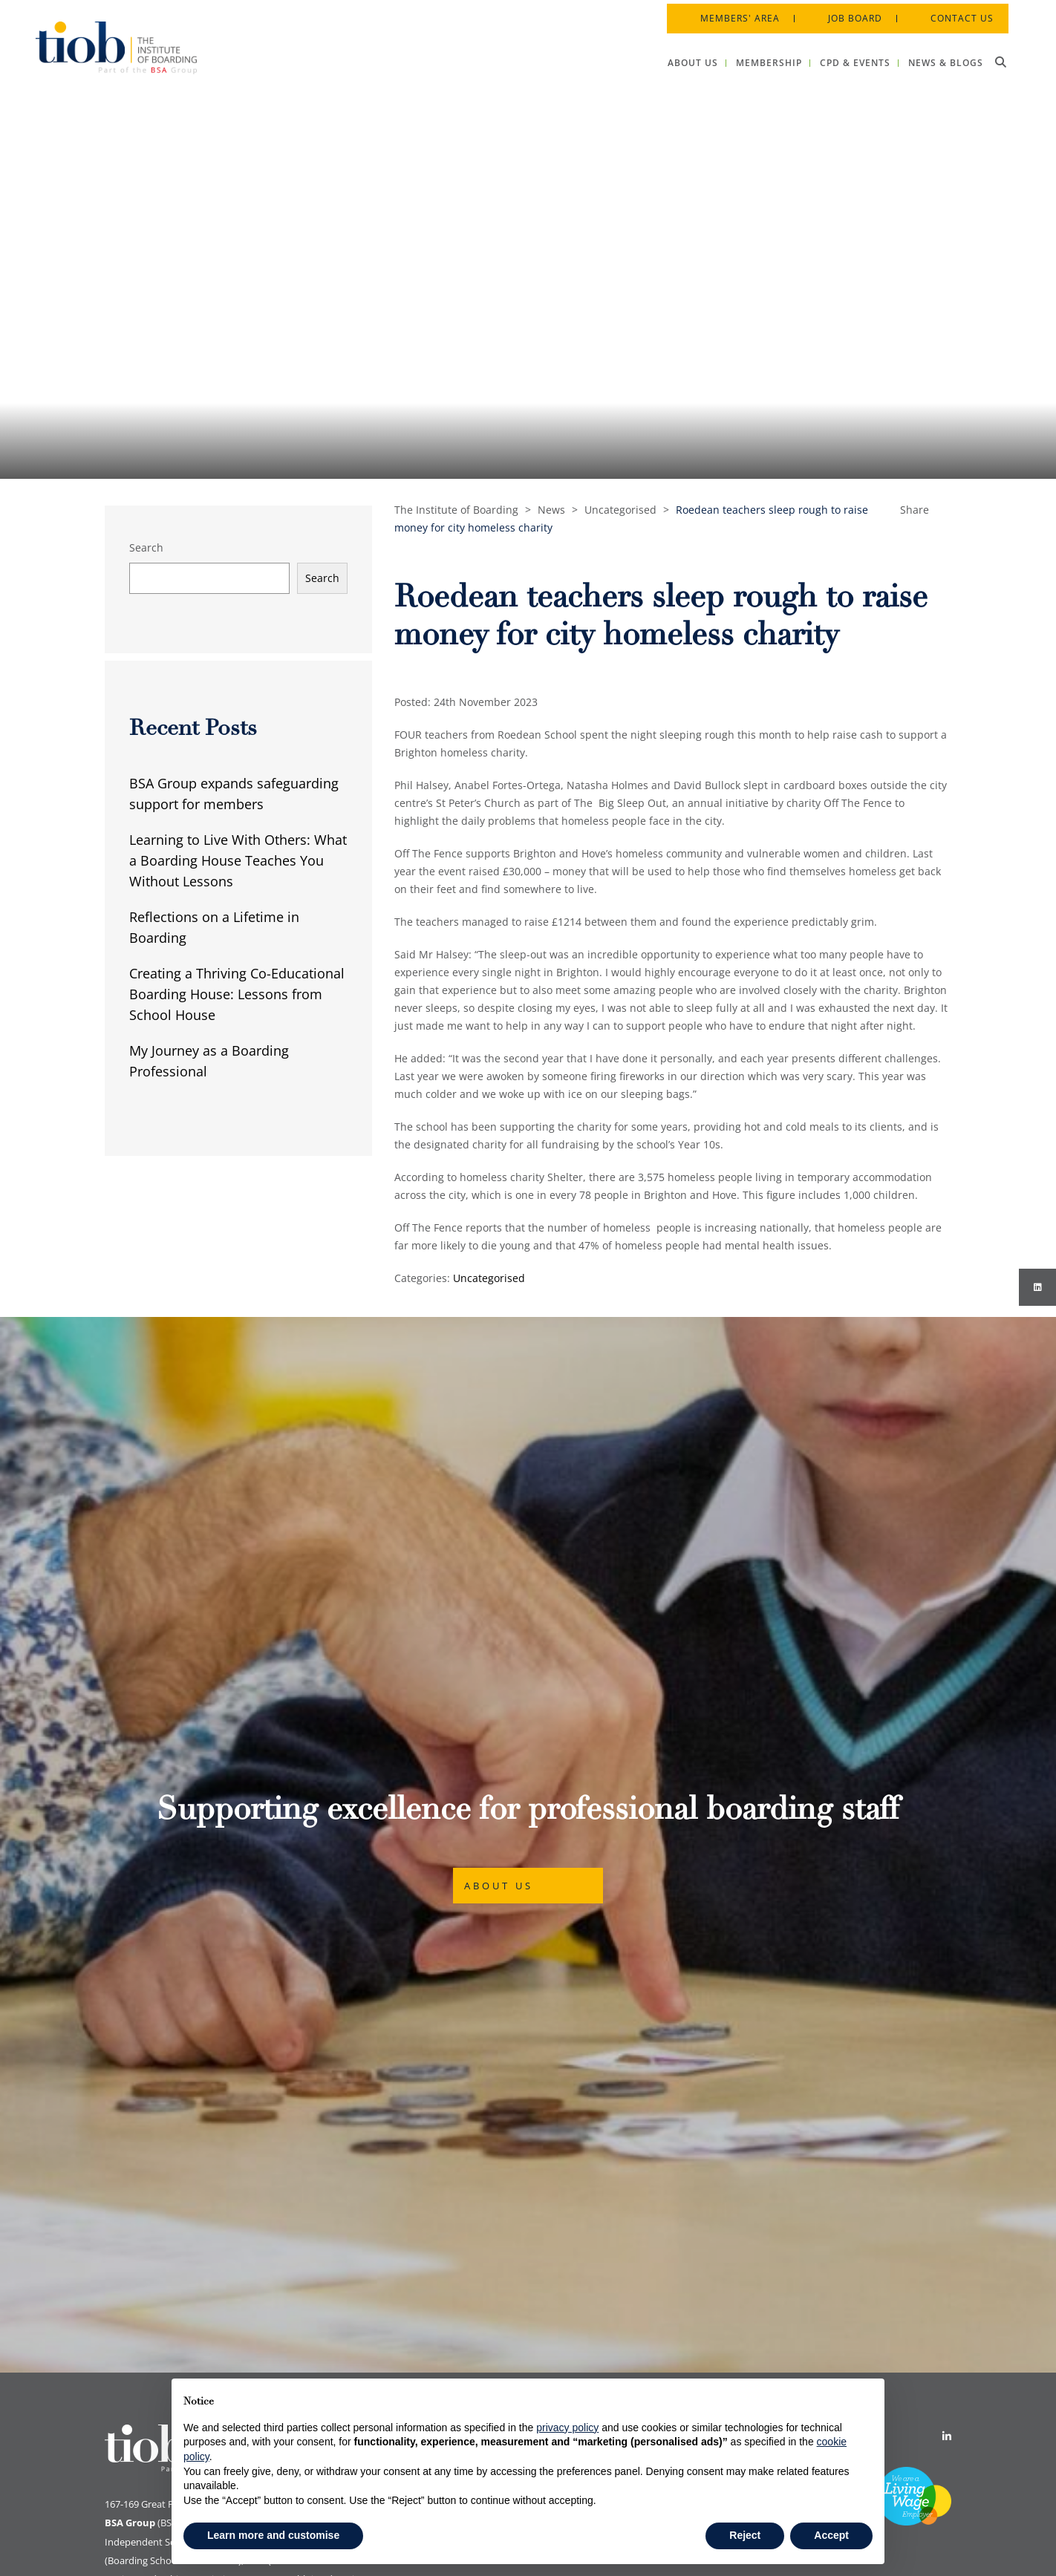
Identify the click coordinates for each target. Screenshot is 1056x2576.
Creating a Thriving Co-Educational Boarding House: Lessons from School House (237, 994)
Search (146, 547)
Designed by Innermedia (897, 2545)
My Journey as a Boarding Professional (209, 1061)
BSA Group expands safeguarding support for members (234, 793)
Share (914, 510)
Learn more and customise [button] (273, 2535)
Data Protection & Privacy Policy (472, 2109)
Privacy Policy (427, 2132)
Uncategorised (489, 1278)
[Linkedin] (946, 2085)
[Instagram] (1037, 1287)
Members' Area (735, 14)
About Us (498, 1709)
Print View (127, 2514)
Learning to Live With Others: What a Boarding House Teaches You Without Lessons (238, 860)
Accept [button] (831, 2535)
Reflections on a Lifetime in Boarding (214, 927)
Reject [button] (744, 2535)
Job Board (851, 14)
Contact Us (957, 14)
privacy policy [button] (567, 2427)
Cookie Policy (426, 2085)
